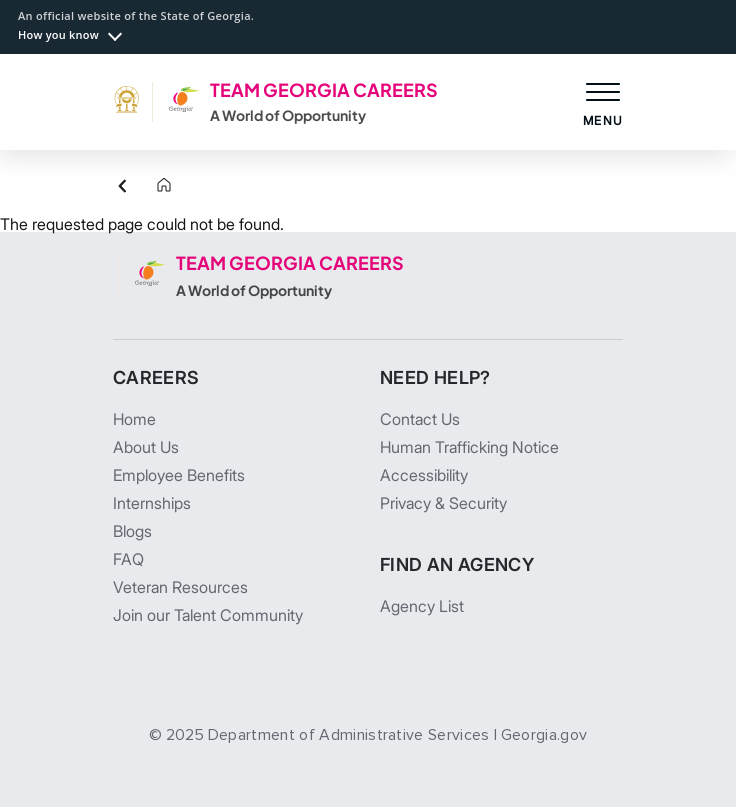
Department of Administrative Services (349, 735)
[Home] (148, 186)
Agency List (422, 606)
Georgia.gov (544, 735)
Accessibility (424, 475)
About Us (146, 447)
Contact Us (420, 419)
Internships (152, 503)
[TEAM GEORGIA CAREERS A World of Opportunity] (275, 102)
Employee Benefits (179, 475)
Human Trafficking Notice (469, 447)
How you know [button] (58, 34)
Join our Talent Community (208, 615)
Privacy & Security (443, 503)
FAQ (128, 559)
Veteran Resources (180, 587)
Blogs (132, 531)
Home (134, 419)
